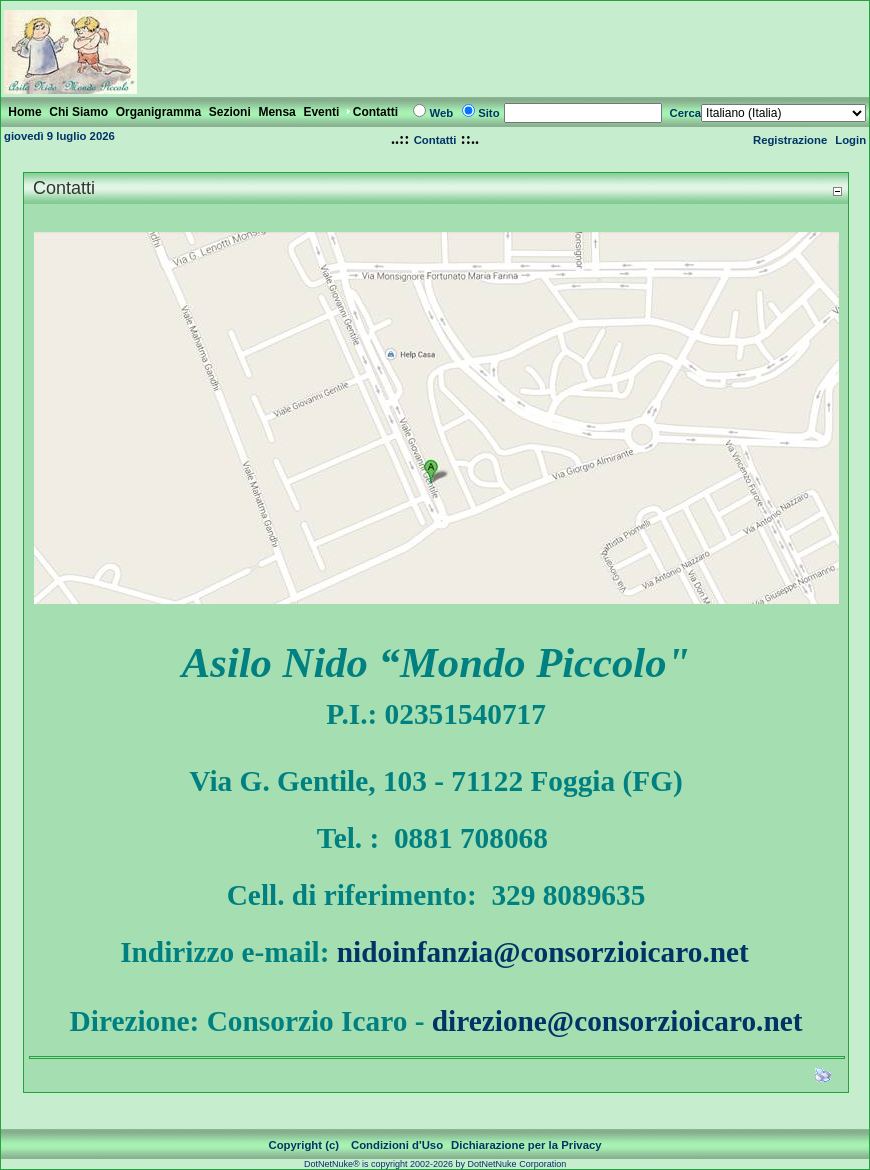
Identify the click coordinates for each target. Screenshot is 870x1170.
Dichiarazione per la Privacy (526, 1145)
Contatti (435, 140)
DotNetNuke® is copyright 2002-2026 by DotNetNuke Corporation (435, 1164)
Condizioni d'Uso (397, 1145)
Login (850, 140)
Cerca (686, 113)
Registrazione (790, 140)
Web (441, 113)
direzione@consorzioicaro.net (617, 1021)
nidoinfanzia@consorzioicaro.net (543, 952)
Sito (488, 113)
